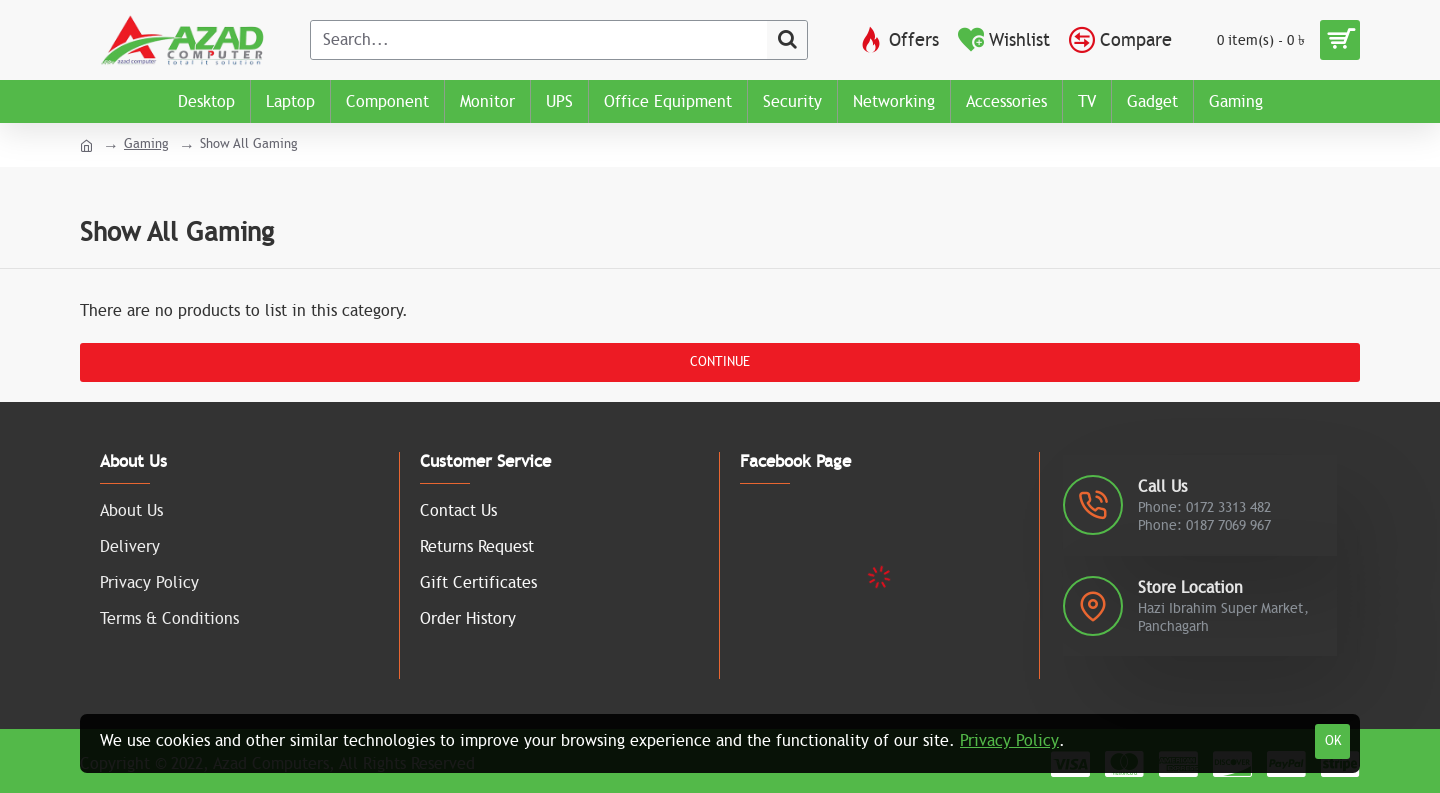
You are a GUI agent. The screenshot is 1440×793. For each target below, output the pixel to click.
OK (1333, 741)
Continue (720, 362)
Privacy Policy (1009, 741)
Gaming (146, 144)
